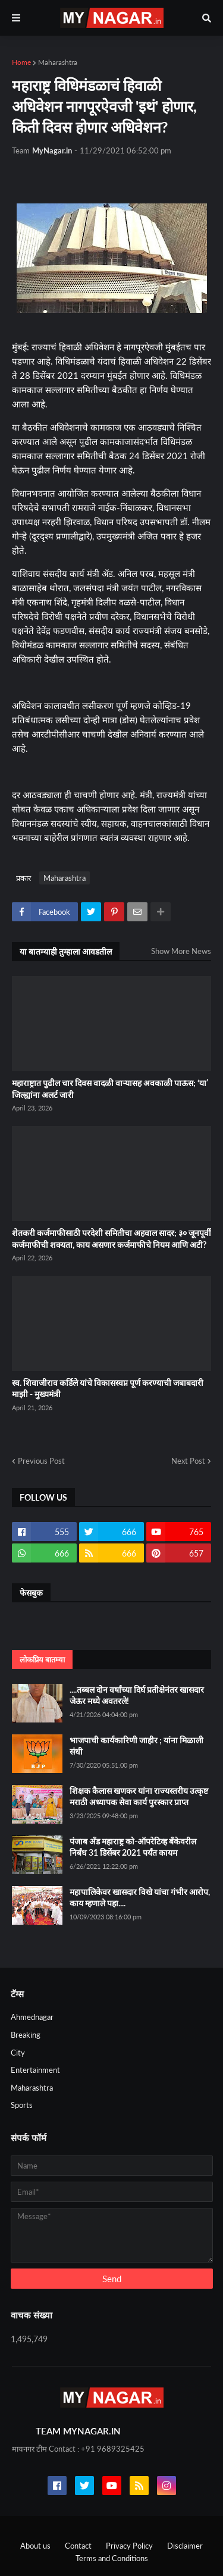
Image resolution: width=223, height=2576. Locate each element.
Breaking (25, 2035)
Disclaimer (185, 2545)
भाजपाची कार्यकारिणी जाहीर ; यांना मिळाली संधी (136, 1746)
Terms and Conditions (112, 2558)
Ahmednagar (32, 2017)
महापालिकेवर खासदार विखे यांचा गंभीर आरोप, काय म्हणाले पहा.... (140, 1898)
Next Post (188, 1461)
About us (35, 2545)
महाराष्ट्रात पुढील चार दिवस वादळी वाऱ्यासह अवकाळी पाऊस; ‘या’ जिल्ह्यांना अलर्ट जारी (110, 1089)
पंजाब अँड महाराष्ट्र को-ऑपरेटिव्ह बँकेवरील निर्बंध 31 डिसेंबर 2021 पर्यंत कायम (133, 1847)
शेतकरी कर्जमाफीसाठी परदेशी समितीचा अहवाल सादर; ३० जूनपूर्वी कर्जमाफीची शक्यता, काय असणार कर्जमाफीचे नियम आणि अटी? (111, 1239)
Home (21, 62)
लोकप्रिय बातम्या (42, 1659)
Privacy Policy (129, 2545)
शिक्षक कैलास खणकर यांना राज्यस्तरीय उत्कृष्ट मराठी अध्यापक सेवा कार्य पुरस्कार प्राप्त (139, 1797)
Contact (78, 2545)
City (18, 2052)
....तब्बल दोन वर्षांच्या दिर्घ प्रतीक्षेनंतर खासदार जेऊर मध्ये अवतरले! (137, 1695)
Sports (22, 2105)
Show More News (181, 951)
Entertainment (35, 2070)
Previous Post (41, 1461)
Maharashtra (57, 62)
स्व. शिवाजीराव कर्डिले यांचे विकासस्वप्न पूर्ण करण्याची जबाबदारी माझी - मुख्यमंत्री (107, 1389)
